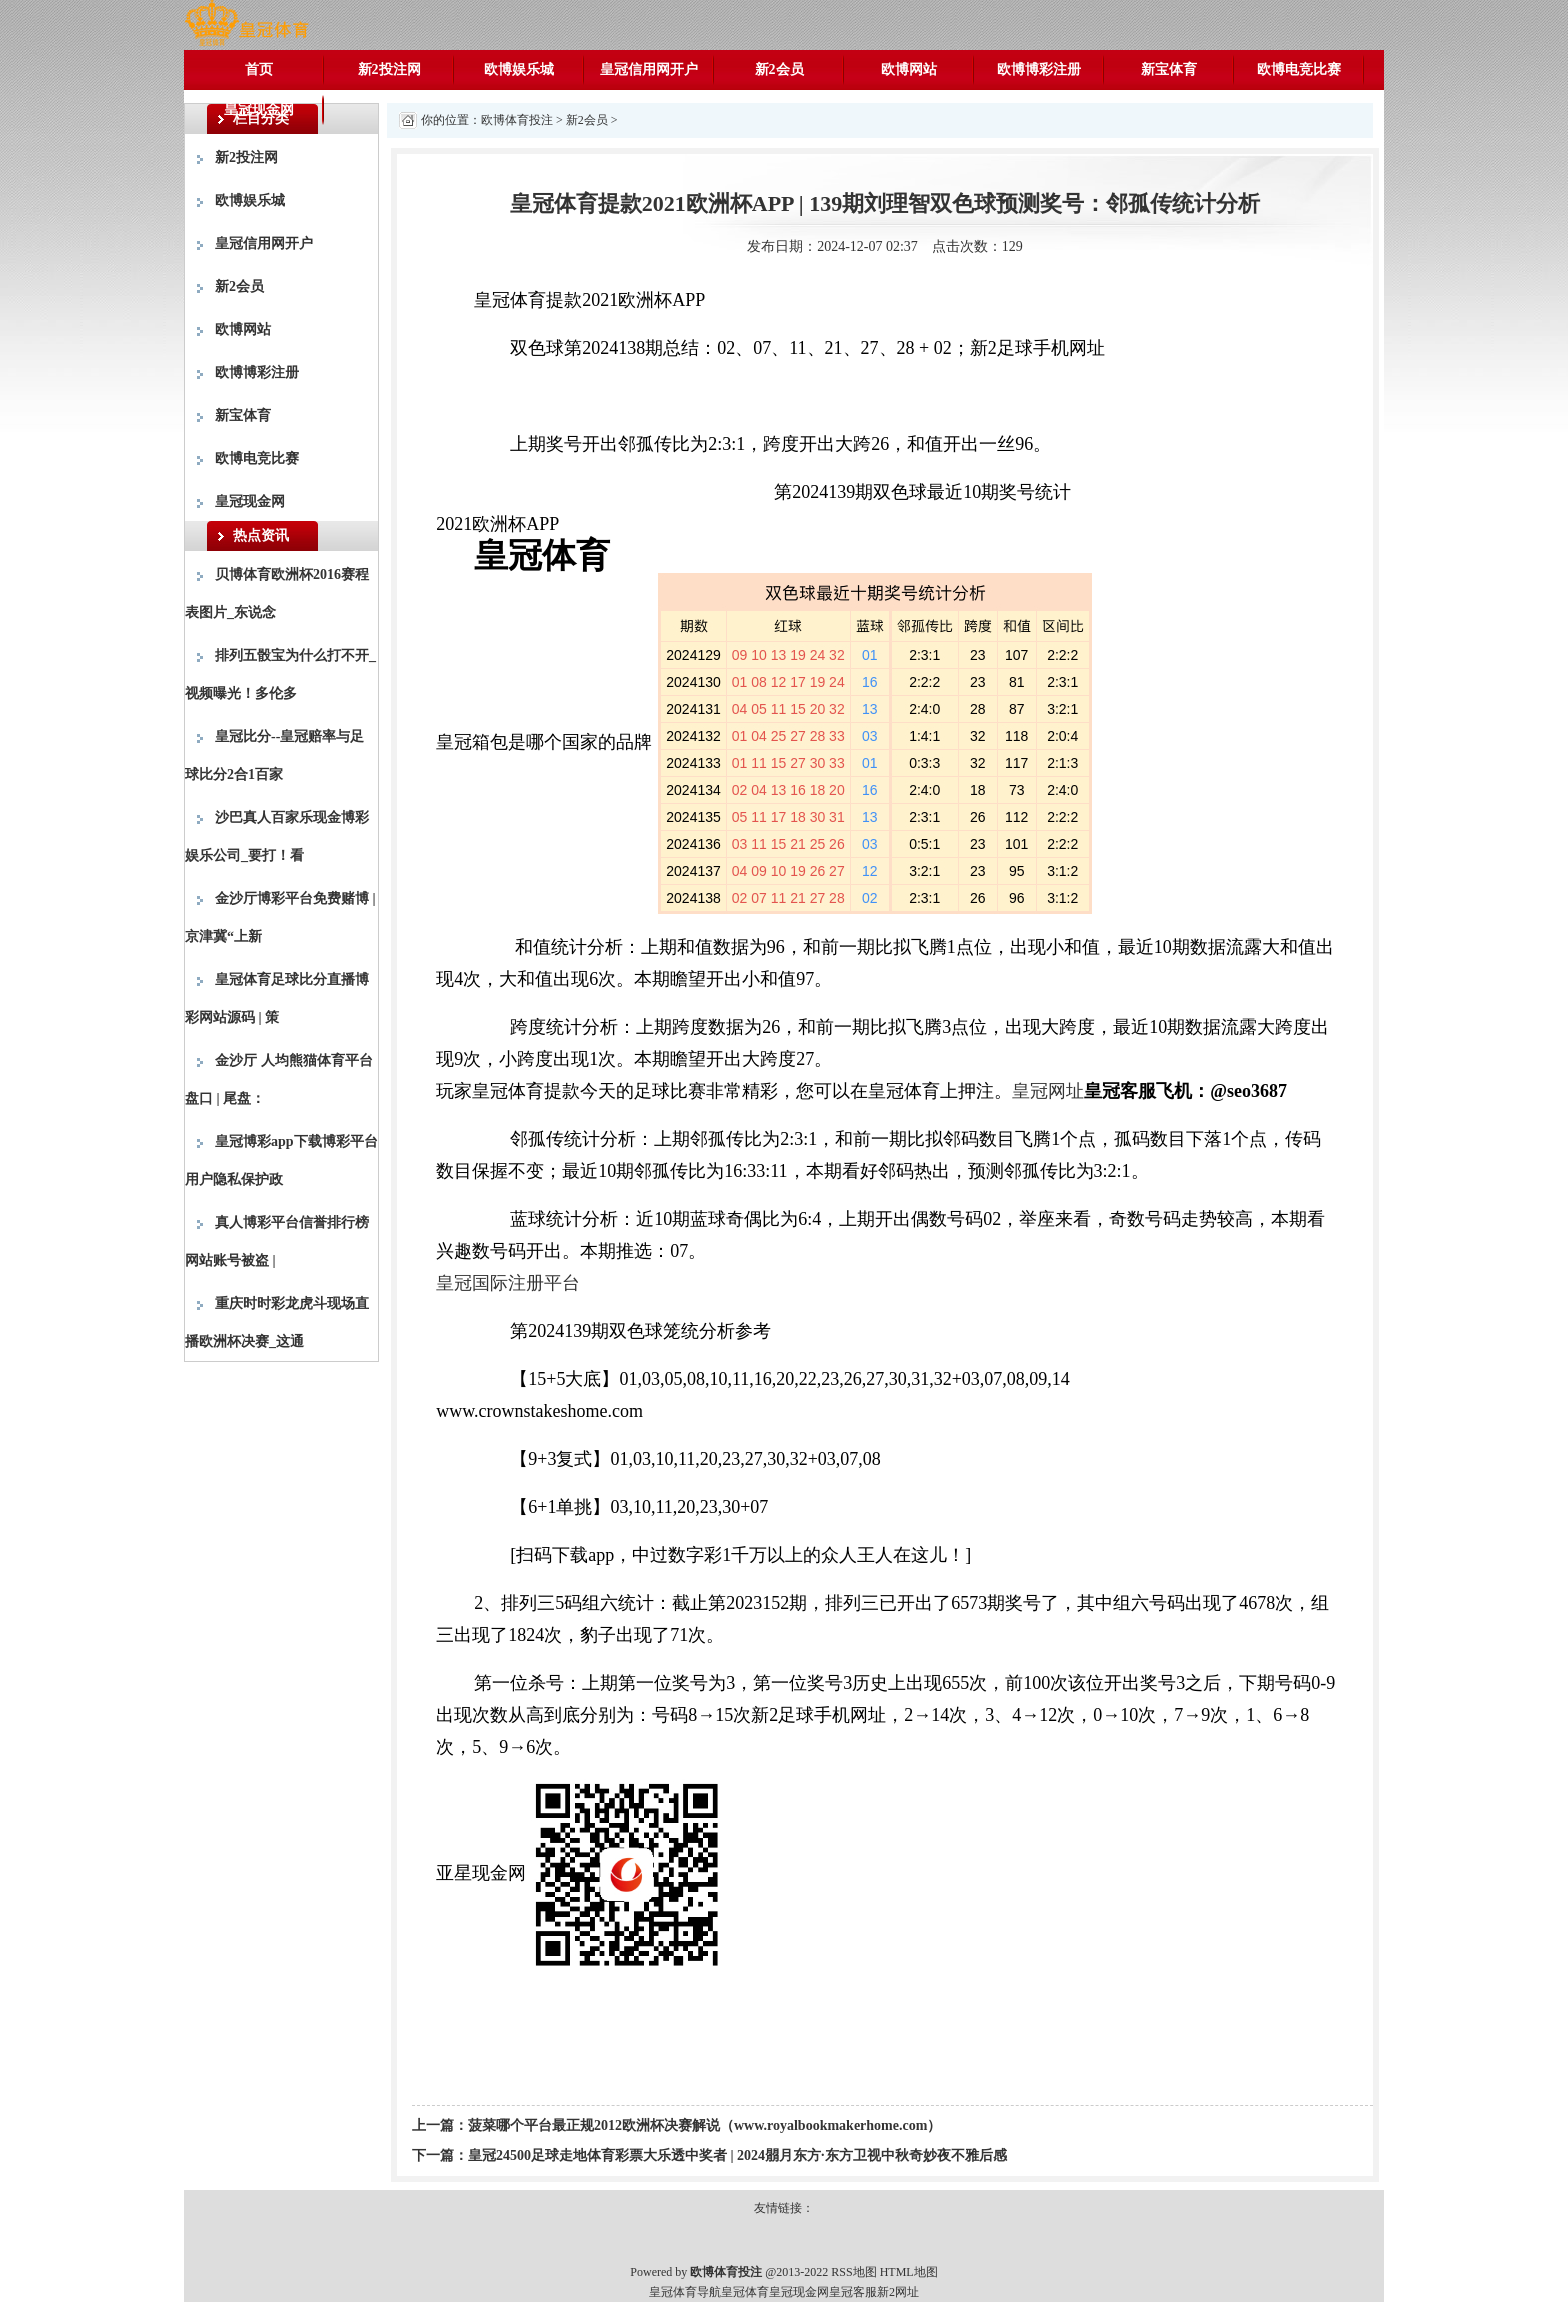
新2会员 (779, 69)
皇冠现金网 (259, 109)
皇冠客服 (853, 2292)
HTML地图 (909, 2272)
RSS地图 (853, 2272)
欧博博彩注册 (1039, 69)
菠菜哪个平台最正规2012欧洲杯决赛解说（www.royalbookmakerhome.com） (704, 2125)
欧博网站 (909, 69)
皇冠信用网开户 (649, 69)
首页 (259, 69)
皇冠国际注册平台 (508, 1283)
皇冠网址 (1048, 1091)
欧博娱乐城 (519, 69)
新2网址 (898, 2292)
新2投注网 (389, 69)
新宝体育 (1169, 69)
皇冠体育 (745, 2292)
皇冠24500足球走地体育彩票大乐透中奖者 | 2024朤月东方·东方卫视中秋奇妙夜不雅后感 (737, 2155)
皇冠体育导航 (685, 2292)
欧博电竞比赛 (1299, 69)
